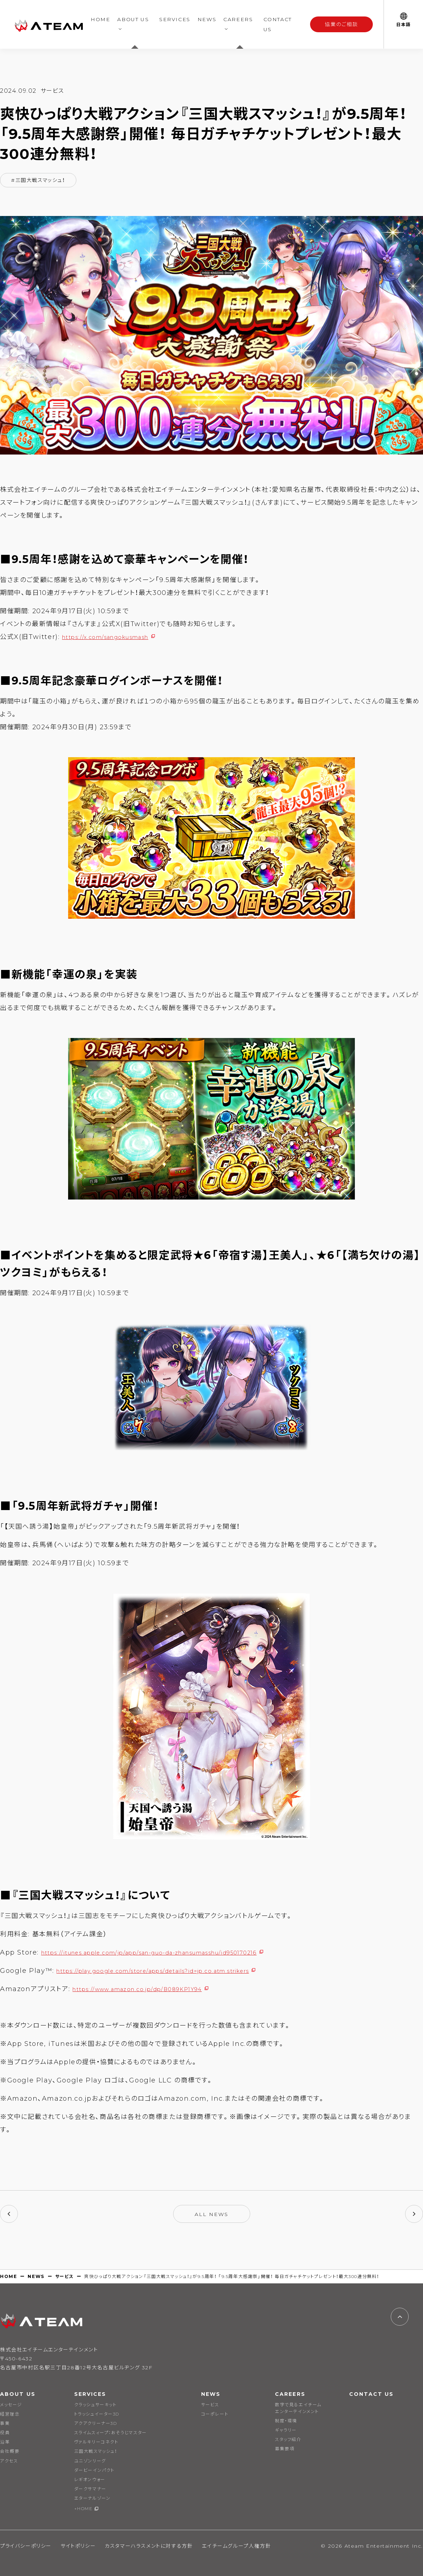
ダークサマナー (90, 2488)
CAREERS (238, 19)
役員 (5, 2432)
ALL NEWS (212, 2214)
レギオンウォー (89, 2479)
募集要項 (284, 2448)
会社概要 (9, 2451)
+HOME (83, 2508)
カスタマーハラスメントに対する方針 (149, 2546)
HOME (100, 19)
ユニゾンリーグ (90, 2461)
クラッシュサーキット (95, 2404)
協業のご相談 (341, 24)
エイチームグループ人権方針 (236, 2546)
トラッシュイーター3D (97, 2414)
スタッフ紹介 (288, 2439)
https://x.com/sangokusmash (116, 637)
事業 (5, 2423)
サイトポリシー (78, 2546)
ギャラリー (286, 2430)
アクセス (9, 2461)
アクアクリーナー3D (95, 2423)
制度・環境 (286, 2420)
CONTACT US (277, 24)
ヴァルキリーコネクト (96, 2442)
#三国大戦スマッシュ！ (38, 180)
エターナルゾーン (92, 2498)
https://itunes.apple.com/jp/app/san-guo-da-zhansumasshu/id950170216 (177, 1952)
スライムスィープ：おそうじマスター (110, 2432)
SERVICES (174, 19)
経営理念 (9, 2414)
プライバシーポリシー (26, 2546)
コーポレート (215, 2414)
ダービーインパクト (94, 2470)
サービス (64, 2276)
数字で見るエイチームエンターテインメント (298, 2408)
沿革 (5, 2442)
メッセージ (11, 2404)
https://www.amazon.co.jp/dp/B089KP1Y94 (151, 1989)
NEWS (207, 19)
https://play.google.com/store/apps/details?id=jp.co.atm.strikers (175, 1971)
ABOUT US (133, 19)
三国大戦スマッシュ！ (95, 2451)
